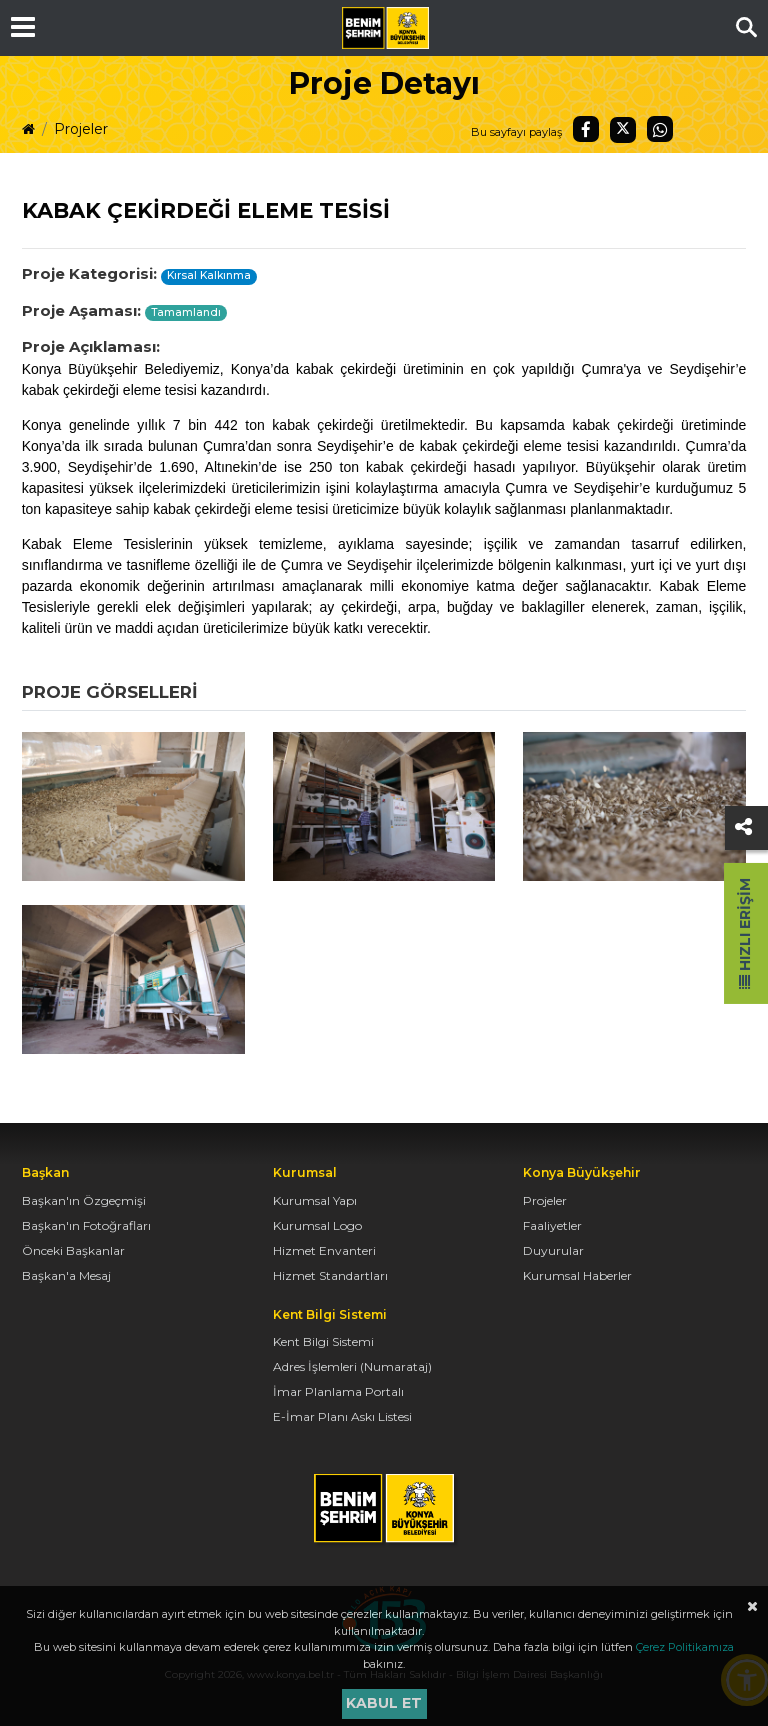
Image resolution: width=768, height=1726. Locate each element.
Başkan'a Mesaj (66, 1275)
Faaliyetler (552, 1225)
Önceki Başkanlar (73, 1250)
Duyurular (553, 1250)
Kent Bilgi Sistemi (323, 1341)
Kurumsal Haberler (577, 1275)
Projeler (81, 129)
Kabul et (384, 1703)
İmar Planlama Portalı (338, 1391)
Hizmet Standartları (330, 1275)
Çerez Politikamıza (685, 1647)
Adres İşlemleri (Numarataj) (352, 1366)
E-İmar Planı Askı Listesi (342, 1416)
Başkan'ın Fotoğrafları (86, 1225)
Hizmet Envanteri (324, 1250)
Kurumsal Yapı (315, 1200)
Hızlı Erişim (745, 933)
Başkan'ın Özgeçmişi (84, 1200)
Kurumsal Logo (317, 1225)
